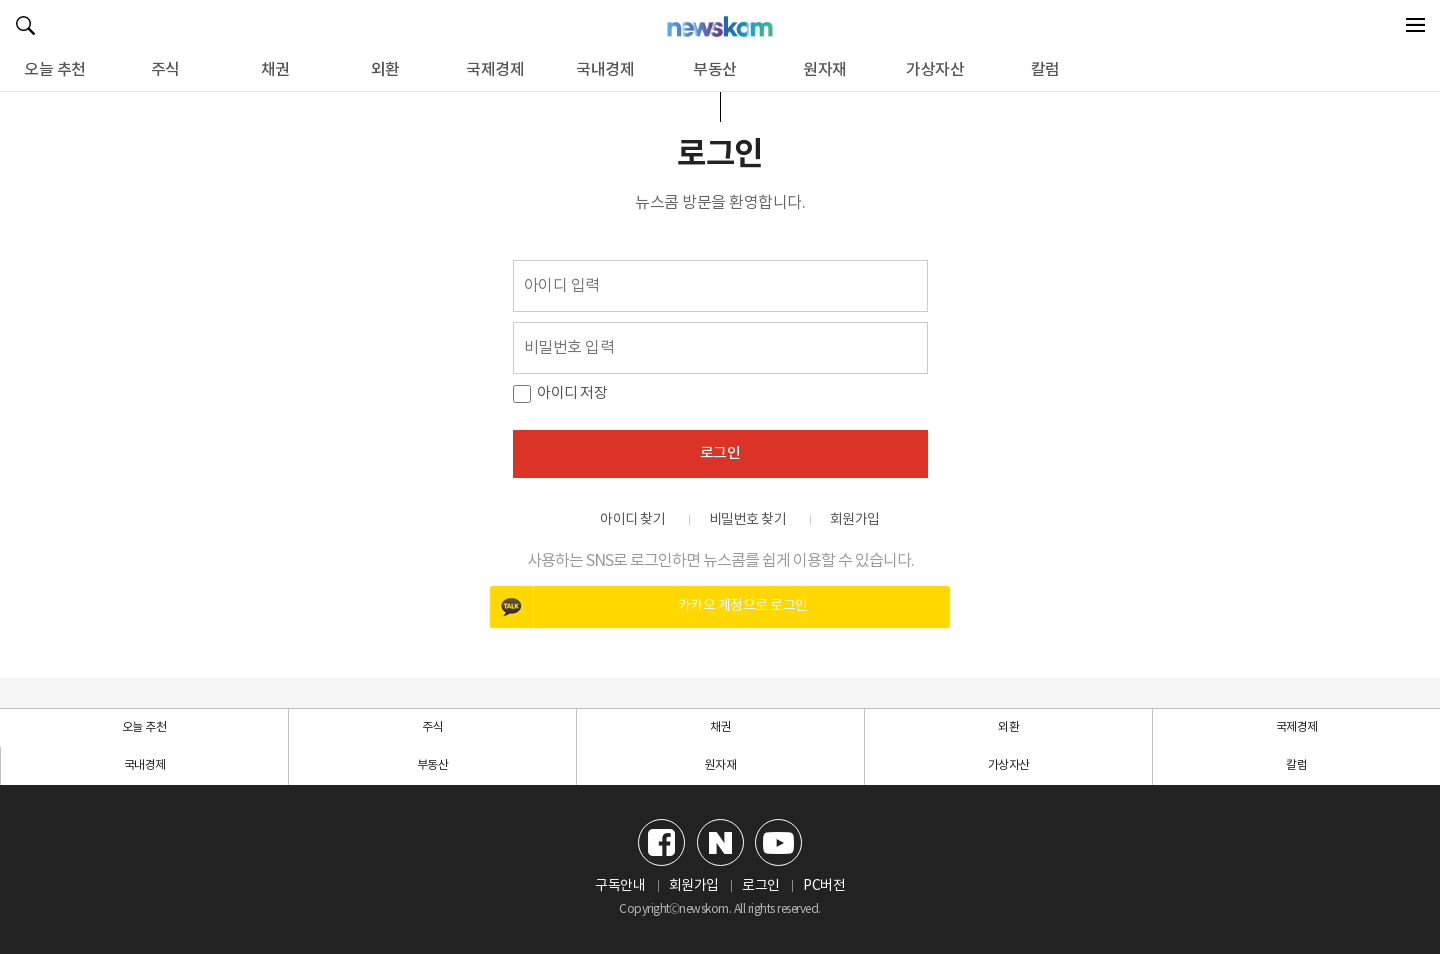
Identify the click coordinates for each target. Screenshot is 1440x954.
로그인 (720, 453)
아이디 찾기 (632, 520)
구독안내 (620, 886)
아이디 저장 (572, 393)
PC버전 (824, 886)
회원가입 (855, 520)
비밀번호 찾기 (748, 520)
